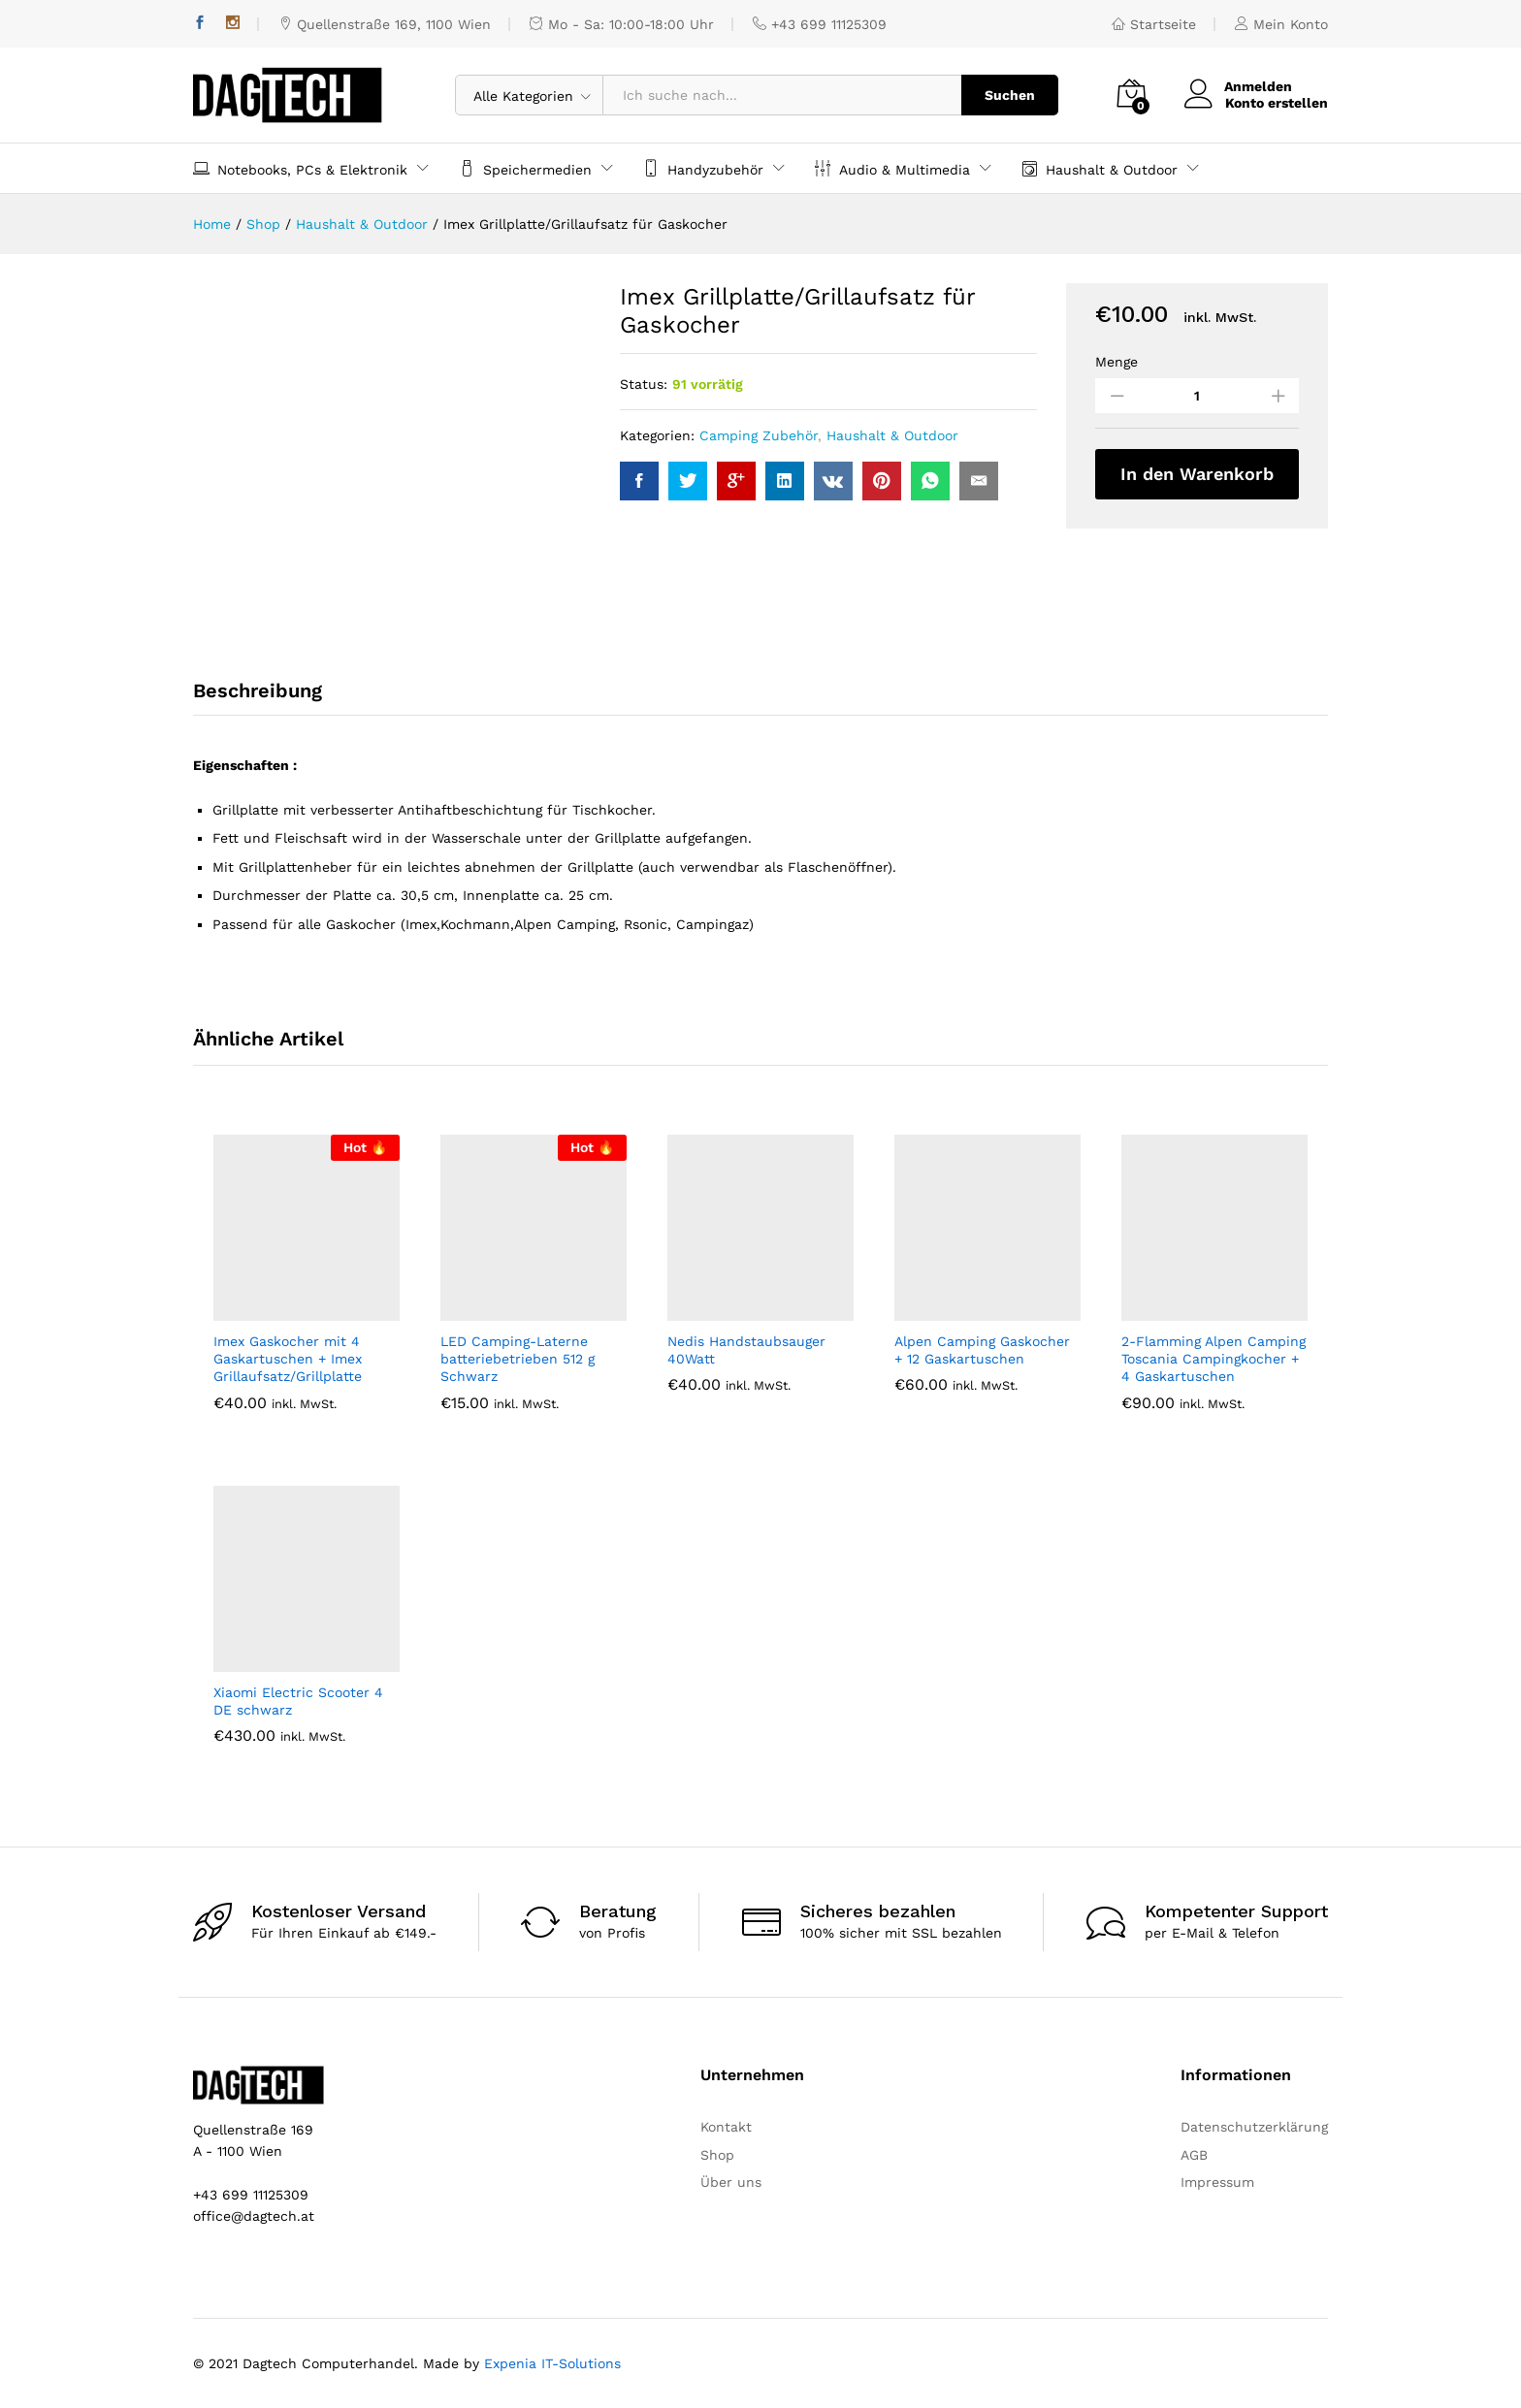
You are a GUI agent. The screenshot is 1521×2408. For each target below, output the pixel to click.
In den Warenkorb (1197, 474)
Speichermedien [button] (525, 168)
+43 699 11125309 (820, 24)
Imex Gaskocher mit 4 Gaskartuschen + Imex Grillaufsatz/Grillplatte (287, 1358)
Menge (1116, 362)
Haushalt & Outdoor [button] (1099, 168)
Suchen (1010, 95)
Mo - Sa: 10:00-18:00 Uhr (622, 24)
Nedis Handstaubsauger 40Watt (746, 1349)
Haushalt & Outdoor (892, 435)
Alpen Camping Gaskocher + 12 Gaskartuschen (982, 1349)
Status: (643, 384)
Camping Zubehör (758, 435)
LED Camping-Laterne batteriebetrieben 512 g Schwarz (517, 1358)
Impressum (1217, 2182)
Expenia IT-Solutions (552, 2363)
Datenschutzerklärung (1254, 2127)
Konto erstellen (1276, 103)
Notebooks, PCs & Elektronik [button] (300, 168)
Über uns (730, 2182)
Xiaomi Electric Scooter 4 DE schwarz (298, 1701)
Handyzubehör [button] (703, 168)
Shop (717, 2155)
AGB (1194, 2155)
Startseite (1154, 24)
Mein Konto (1281, 24)
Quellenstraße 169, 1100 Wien (384, 24)
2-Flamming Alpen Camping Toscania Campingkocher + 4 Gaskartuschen (1213, 1358)
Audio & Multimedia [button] (892, 168)
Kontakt (726, 2127)
